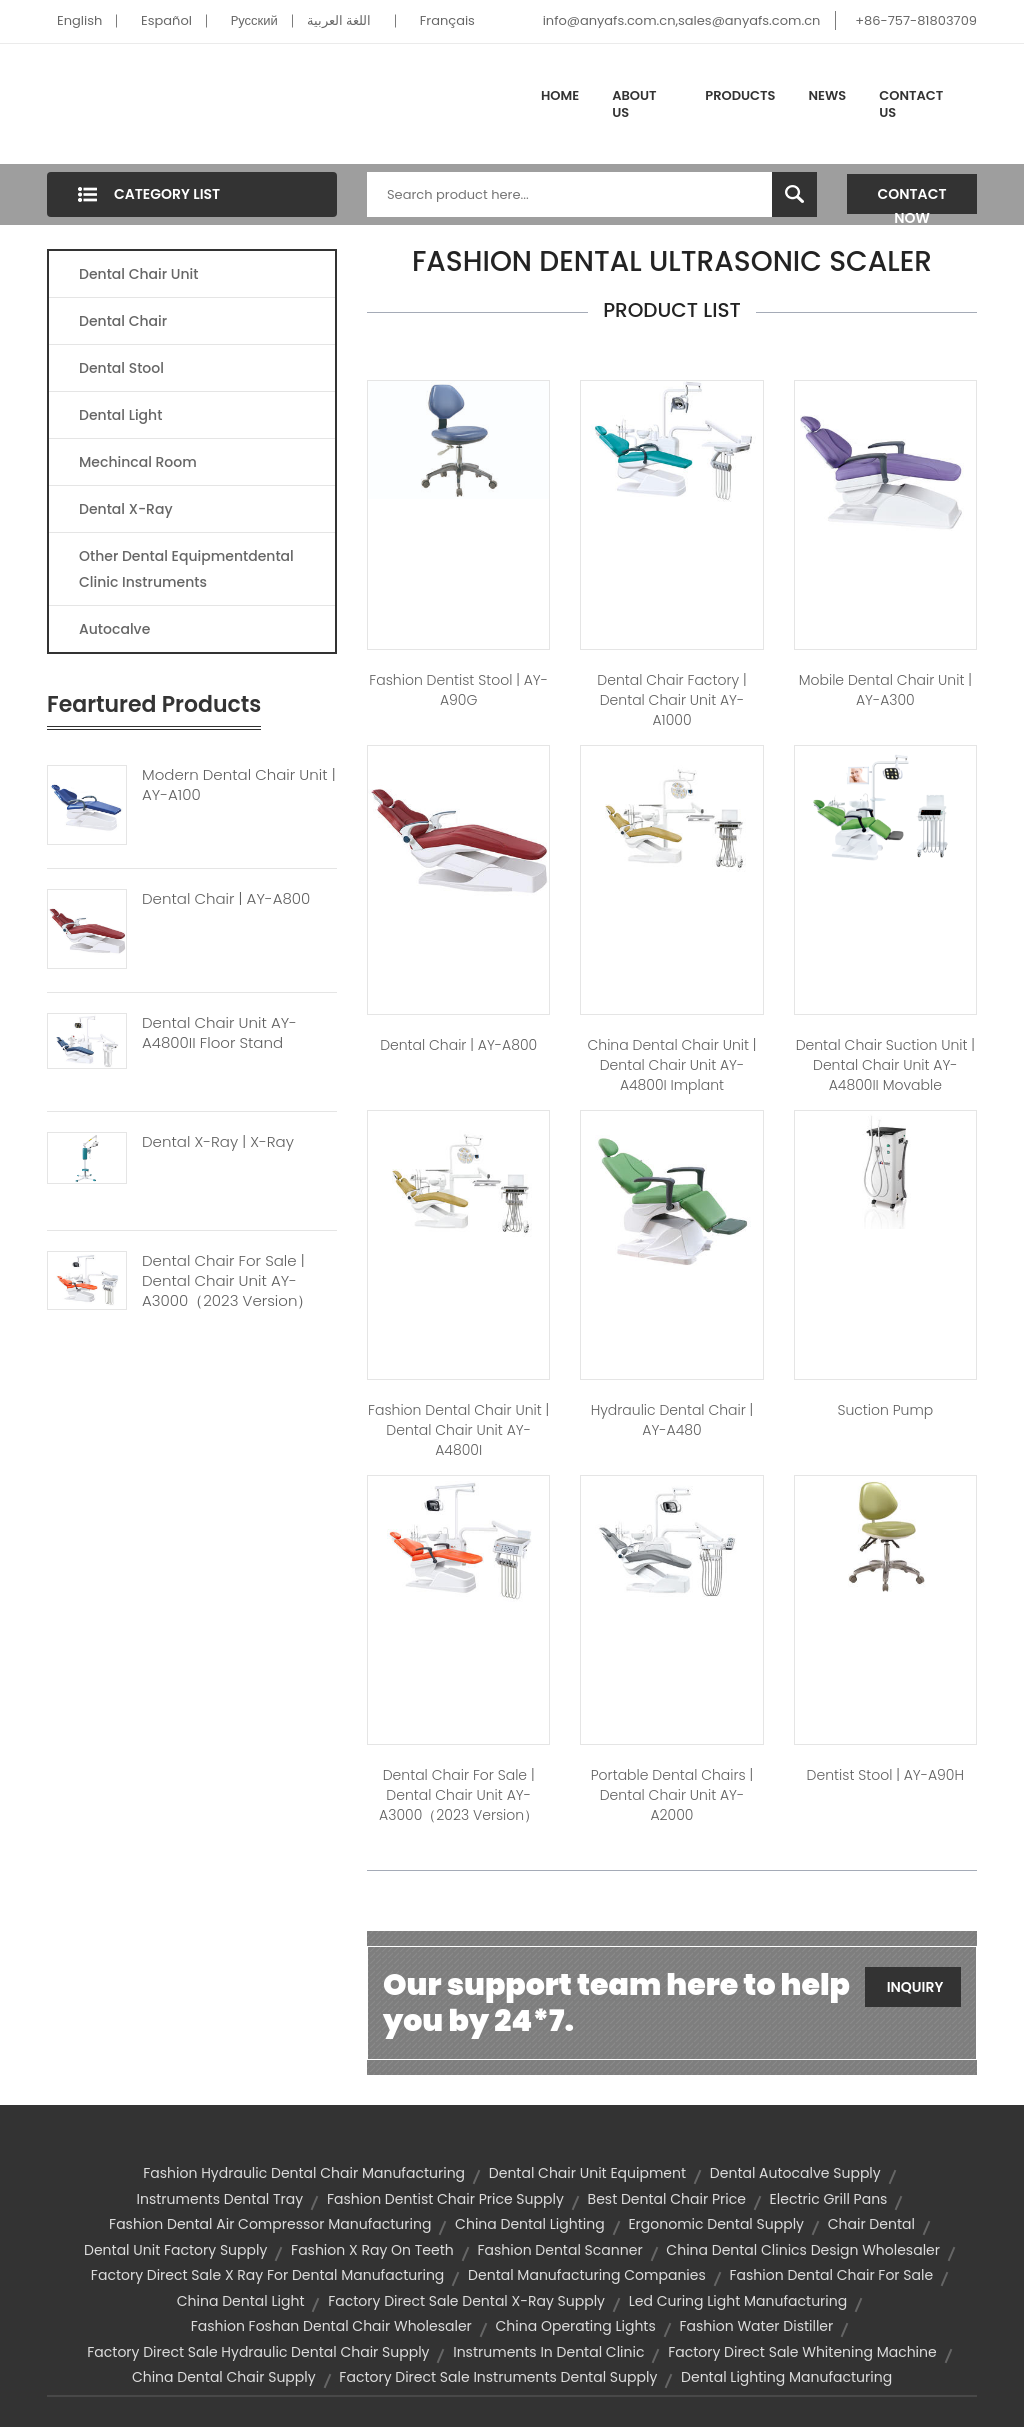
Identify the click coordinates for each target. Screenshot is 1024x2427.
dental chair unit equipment (587, 2173)
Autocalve (114, 629)
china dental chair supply (224, 2377)
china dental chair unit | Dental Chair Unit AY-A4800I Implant (672, 1065)
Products (740, 95)
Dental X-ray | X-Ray (218, 1142)
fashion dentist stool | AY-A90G (458, 690)
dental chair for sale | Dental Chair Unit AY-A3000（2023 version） (458, 1795)
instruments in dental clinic (548, 2352)
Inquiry (915, 1987)
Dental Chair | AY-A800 (226, 899)
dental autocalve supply (795, 2173)
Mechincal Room (138, 462)
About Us (634, 104)
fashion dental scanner (559, 2250)
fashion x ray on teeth (372, 2250)
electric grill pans (829, 2199)
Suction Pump (885, 1410)
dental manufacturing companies (587, 2275)
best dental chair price (667, 2199)
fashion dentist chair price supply (445, 2199)
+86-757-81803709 (916, 20)
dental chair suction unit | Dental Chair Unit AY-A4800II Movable (885, 1065)
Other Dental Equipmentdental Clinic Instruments (186, 569)
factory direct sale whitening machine (802, 2352)
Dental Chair (123, 321)
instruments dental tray (220, 2199)
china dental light (241, 2301)
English (79, 20)
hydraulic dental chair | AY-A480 (672, 1420)
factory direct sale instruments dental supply (498, 2377)
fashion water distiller (757, 2326)
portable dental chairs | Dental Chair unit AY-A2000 (672, 1795)
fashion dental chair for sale (832, 2275)
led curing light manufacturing (738, 2301)
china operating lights (576, 2326)
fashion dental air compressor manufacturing (270, 2224)
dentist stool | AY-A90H (885, 1775)
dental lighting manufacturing (786, 2377)
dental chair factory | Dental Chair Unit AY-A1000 (671, 700)
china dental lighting (530, 2224)
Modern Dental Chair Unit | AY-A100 (239, 785)
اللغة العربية (339, 20)
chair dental (871, 2224)
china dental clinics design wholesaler (803, 2250)
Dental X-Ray (126, 509)
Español (166, 20)
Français (447, 20)
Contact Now (912, 199)
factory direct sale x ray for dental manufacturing (267, 2275)
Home (560, 95)
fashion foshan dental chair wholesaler (331, 2326)
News (828, 95)
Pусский (254, 20)
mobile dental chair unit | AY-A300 (885, 690)
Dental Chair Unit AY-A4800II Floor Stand (219, 1033)
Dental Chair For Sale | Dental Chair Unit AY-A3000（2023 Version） (227, 1281)
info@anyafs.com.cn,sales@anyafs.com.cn (682, 20)
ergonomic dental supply (716, 2224)
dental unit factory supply (175, 2250)
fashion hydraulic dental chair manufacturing (304, 2173)
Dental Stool (121, 368)
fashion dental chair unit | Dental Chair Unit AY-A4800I (458, 1430)
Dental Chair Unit (138, 274)
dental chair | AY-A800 (458, 1045)
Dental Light (120, 415)
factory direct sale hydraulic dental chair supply (258, 2352)
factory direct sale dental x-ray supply (466, 2301)
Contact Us (911, 104)
